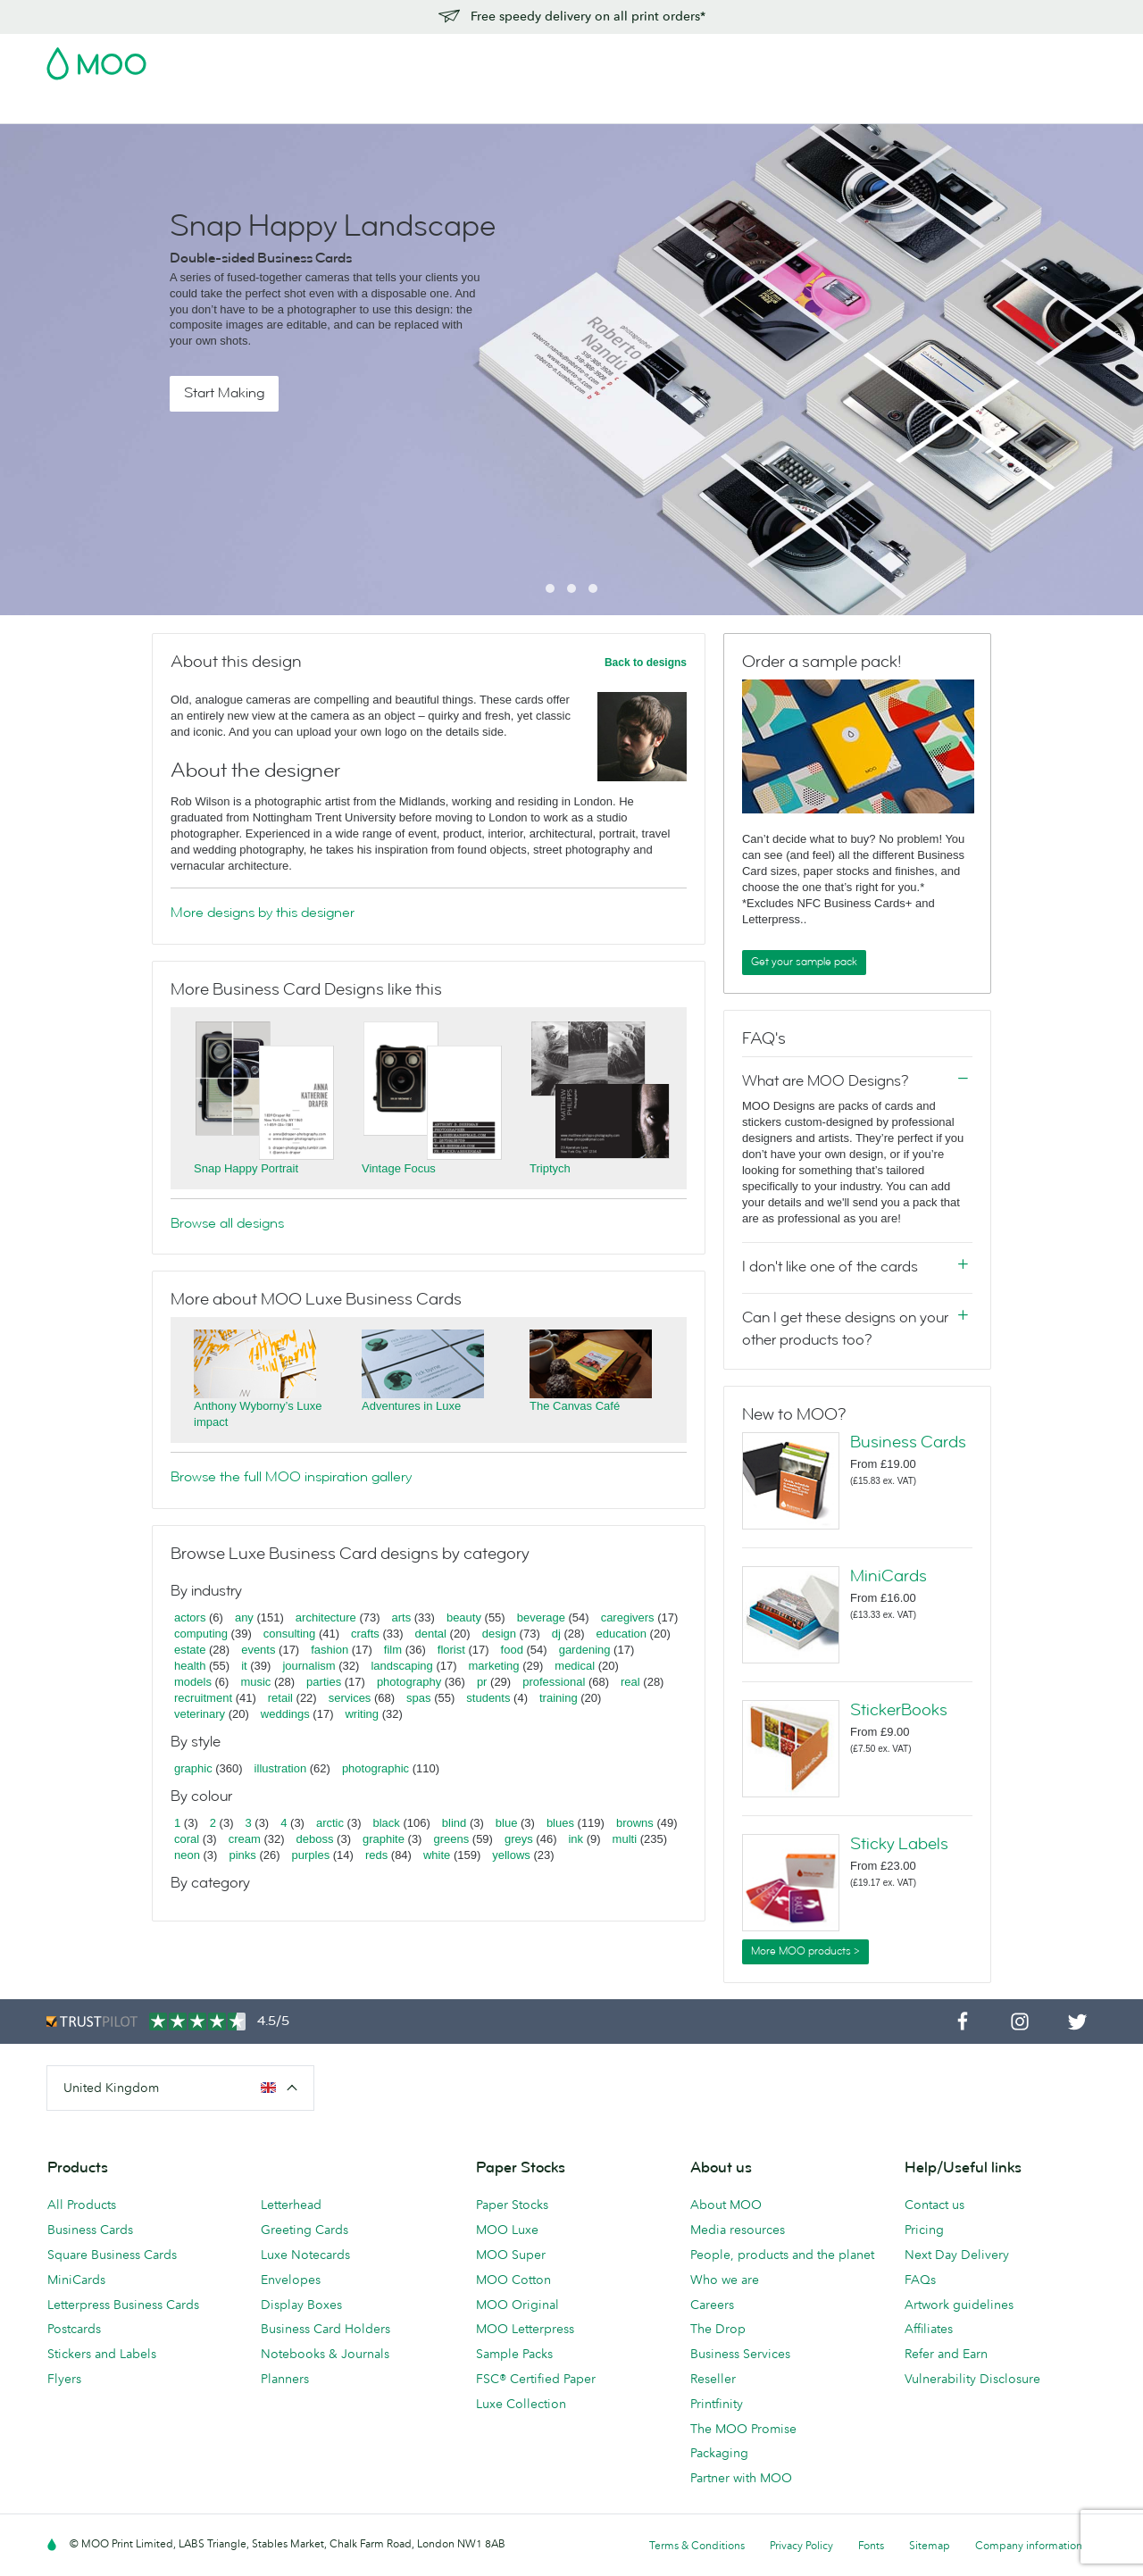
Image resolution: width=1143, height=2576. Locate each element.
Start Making (224, 393)
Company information (1028, 2545)
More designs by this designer (263, 912)
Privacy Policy (801, 2545)
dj (556, 1633)
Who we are (724, 2280)
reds (376, 1855)
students (488, 1698)
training (558, 1698)
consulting (289, 1633)
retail (280, 1698)
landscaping (401, 1665)
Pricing (924, 2230)
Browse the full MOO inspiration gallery (291, 1477)
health (189, 1665)
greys (519, 1839)
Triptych (550, 1168)
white (436, 1855)
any (244, 1617)
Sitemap (929, 2545)
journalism (308, 1665)
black (386, 1823)
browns (635, 1823)
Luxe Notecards (305, 2255)
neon (187, 1855)
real (630, 1681)
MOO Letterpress (525, 2329)
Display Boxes (301, 2305)
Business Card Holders (325, 2329)
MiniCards (888, 1576)
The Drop (718, 2329)
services (350, 1698)
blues (560, 1823)
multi (625, 1839)
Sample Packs (514, 2354)
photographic (375, 1768)
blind (454, 1823)
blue (507, 1823)
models (193, 1681)
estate (189, 1649)
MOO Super (511, 2255)
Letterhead (291, 2205)
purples (311, 1855)
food (512, 1649)
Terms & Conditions (697, 2545)
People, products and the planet (782, 2255)
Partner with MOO (741, 2478)
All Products (81, 2205)
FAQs (920, 2280)
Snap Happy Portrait (246, 1168)
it (244, 1665)
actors (189, 1617)
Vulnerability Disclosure (972, 2379)
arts (402, 1617)
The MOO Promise (743, 2429)
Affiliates (929, 2329)
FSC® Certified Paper (536, 2379)
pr (482, 1681)
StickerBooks (898, 1710)
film (393, 1649)
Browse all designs (227, 1223)
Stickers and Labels (101, 2354)
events (258, 1649)
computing (201, 1633)
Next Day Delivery (957, 2255)
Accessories (524, 107)
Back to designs (646, 662)
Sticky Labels (899, 1844)
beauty (463, 1617)
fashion (329, 1649)
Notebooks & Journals (325, 2354)
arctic (330, 1823)
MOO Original (517, 2305)
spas (418, 1698)
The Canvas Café (575, 1406)
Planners (285, 2379)
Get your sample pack (804, 962)
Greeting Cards (304, 2230)
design (499, 1633)
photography (409, 1681)
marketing (494, 1665)
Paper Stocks (512, 2205)
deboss (315, 1839)
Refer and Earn (946, 2354)
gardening (585, 1649)
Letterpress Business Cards (123, 2305)
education (622, 1633)
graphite (384, 1839)
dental (430, 1633)
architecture (326, 1617)
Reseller (713, 2379)
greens (451, 1839)
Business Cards (92, 107)
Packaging (719, 2453)
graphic (193, 1768)
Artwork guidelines (959, 2305)
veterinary (199, 1714)
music (255, 1681)
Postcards (187, 107)
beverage (541, 1617)
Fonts (871, 2545)
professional (553, 1681)
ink (575, 1839)
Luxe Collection (521, 2404)
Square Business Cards (112, 2255)
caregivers (628, 1617)
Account (817, 58)
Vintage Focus (399, 1168)
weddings (285, 1714)
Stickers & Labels (287, 107)
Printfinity (716, 2404)
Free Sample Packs (722, 58)
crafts (365, 1633)
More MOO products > (805, 1951)
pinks (242, 1855)
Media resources (737, 2230)
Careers (712, 2305)
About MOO (726, 2205)
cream (245, 1839)
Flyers (373, 107)
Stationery (440, 107)
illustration (280, 1768)
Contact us (934, 2205)
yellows (511, 1855)
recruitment (203, 1698)
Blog (715, 107)
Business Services (631, 107)
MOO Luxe (507, 2230)
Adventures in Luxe (411, 1406)
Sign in (878, 58)
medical (575, 1665)
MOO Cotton (513, 2280)
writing (362, 1714)
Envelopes (291, 2280)
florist (451, 1649)
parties (323, 1681)
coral (186, 1839)
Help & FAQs (784, 107)
